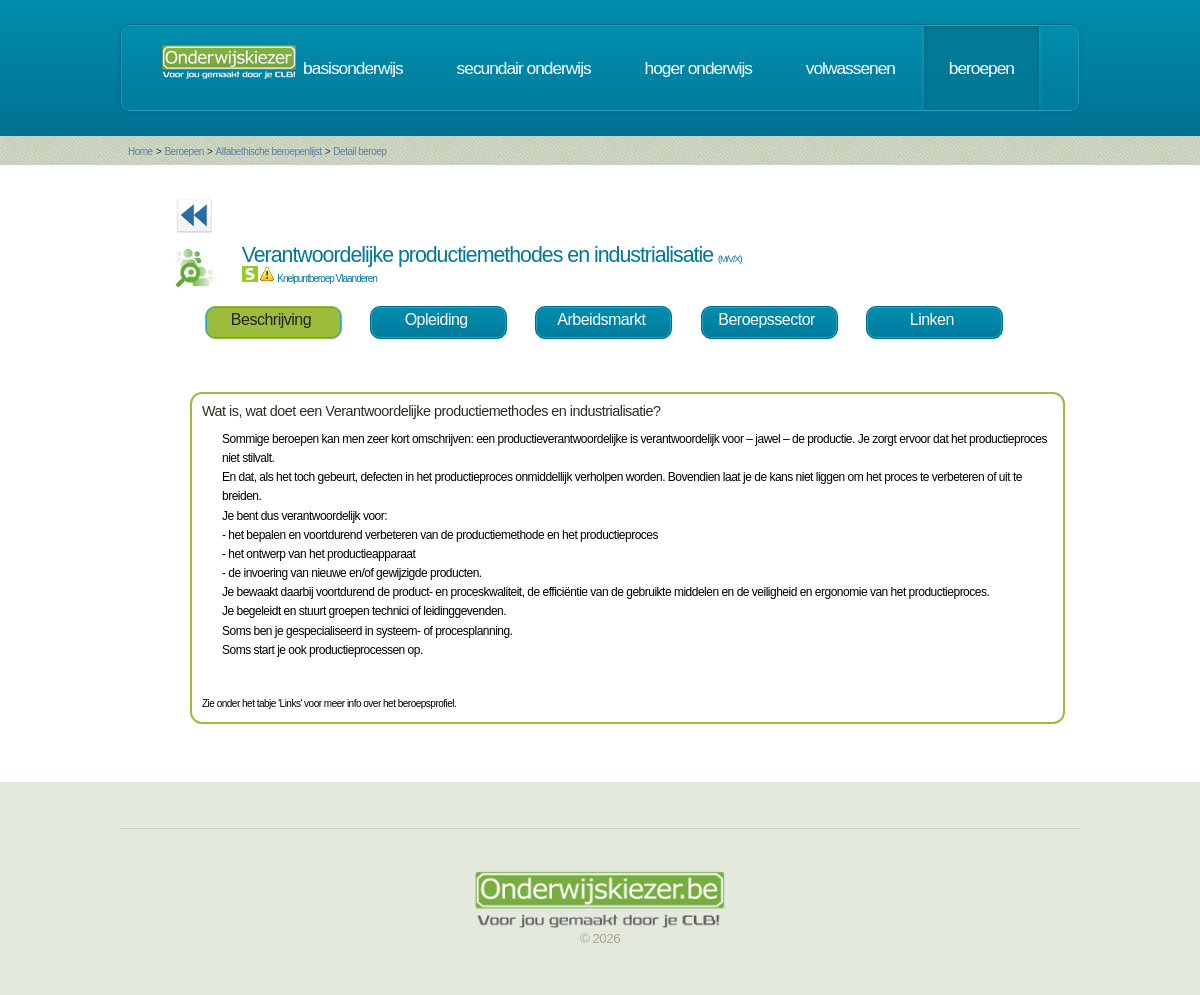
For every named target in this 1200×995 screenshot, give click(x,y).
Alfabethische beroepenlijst (269, 151)
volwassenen (850, 68)
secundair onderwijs (524, 68)
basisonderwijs (353, 68)
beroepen (981, 68)
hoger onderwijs (698, 68)
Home (140, 151)
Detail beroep (359, 151)
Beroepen (183, 151)
